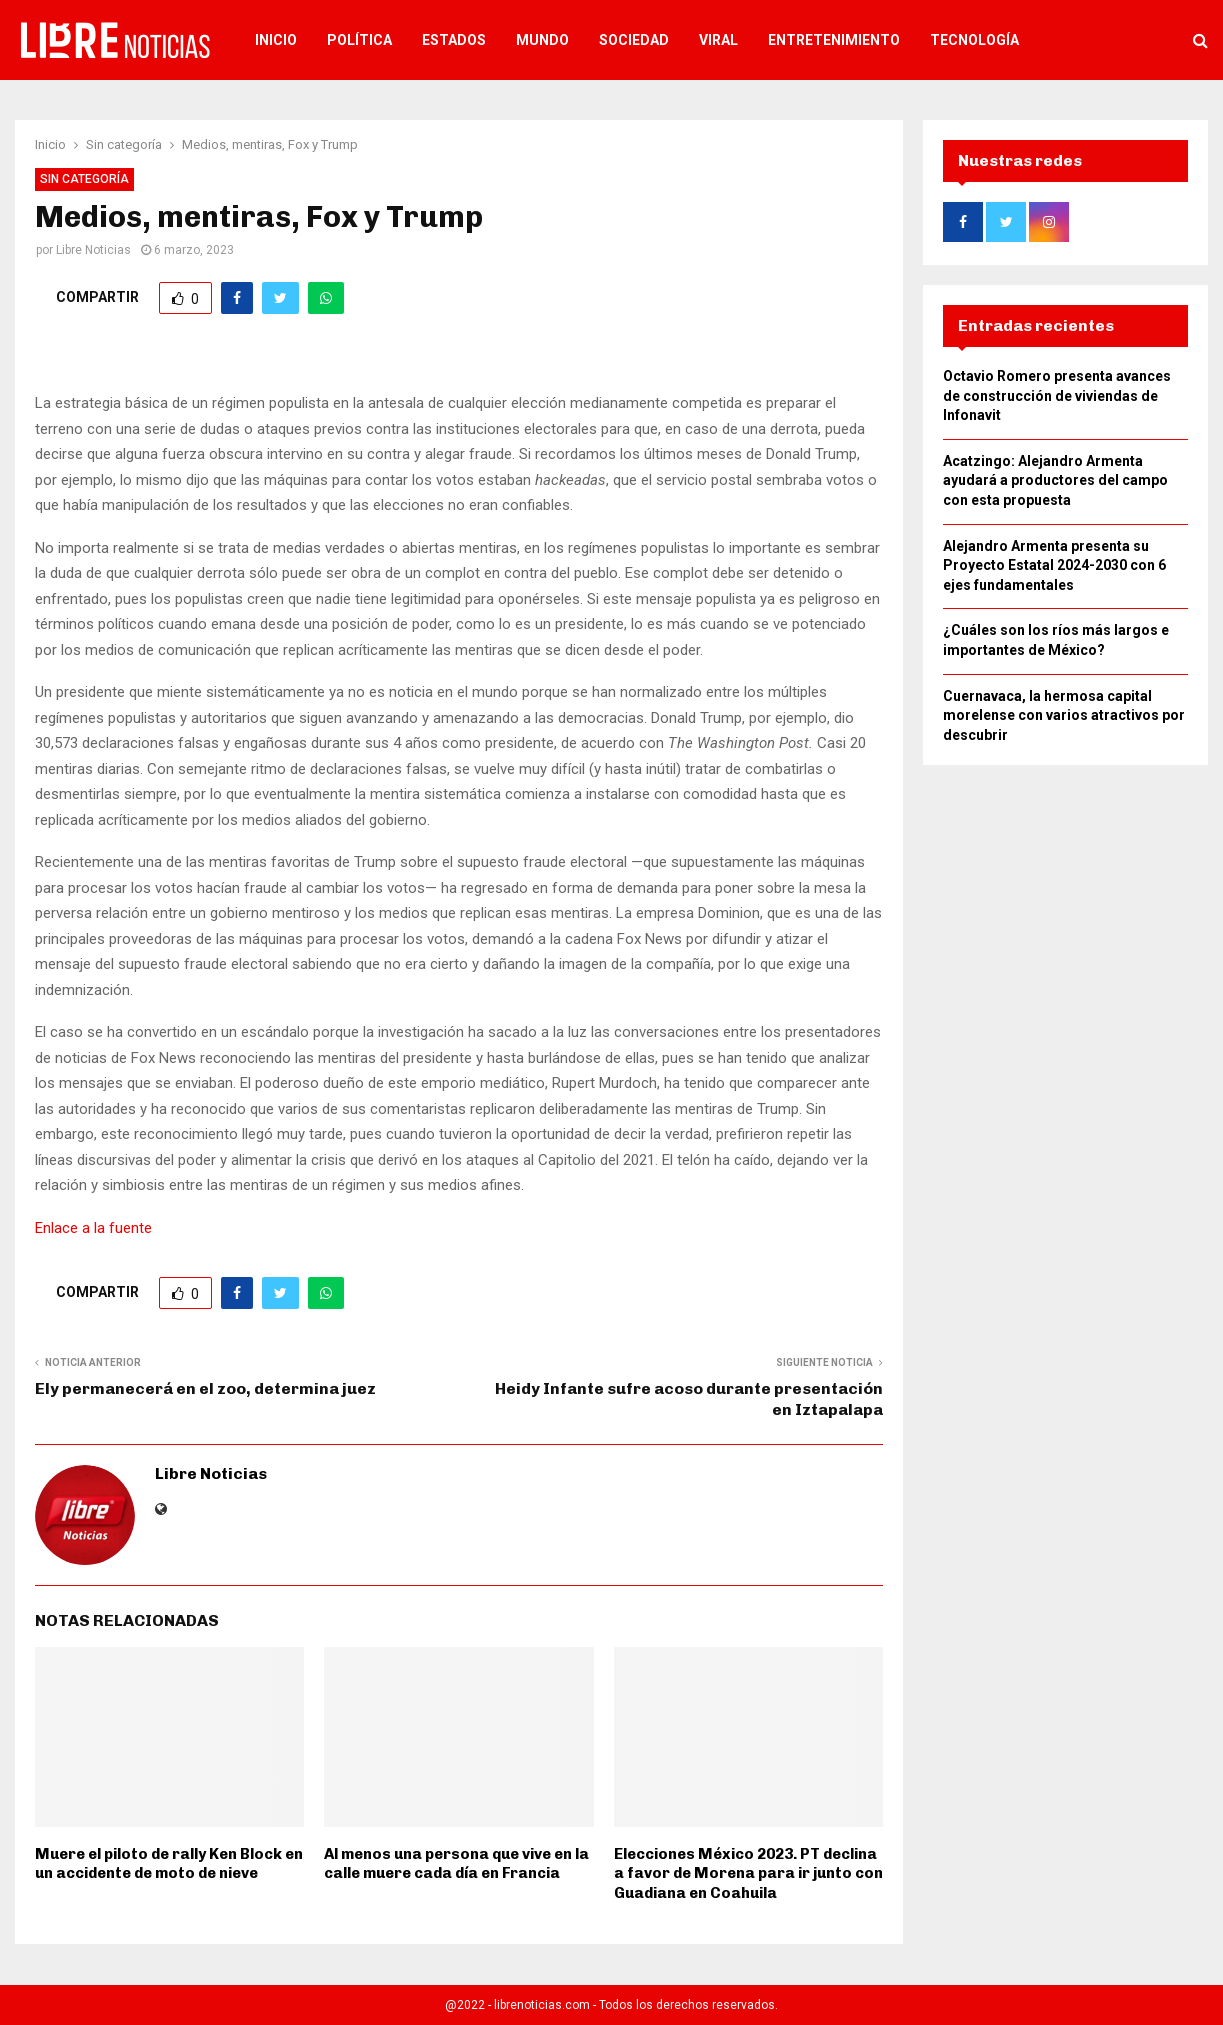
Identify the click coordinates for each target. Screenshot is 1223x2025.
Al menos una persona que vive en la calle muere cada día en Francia (456, 1864)
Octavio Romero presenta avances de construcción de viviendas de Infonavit (1057, 395)
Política (359, 40)
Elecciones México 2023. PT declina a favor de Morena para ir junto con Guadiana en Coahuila (748, 1873)
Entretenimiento (834, 40)
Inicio (276, 40)
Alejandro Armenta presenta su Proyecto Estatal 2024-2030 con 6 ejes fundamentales (1054, 565)
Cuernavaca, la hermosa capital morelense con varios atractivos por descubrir (1064, 715)
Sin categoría (84, 179)
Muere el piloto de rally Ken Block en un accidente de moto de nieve (169, 1864)
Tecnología (974, 40)
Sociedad (634, 40)
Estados (454, 40)
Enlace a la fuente (93, 1228)
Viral (718, 40)
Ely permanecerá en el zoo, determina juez (205, 1388)
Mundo (542, 40)
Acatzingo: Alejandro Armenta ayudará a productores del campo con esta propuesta (1055, 480)
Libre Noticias (93, 250)
